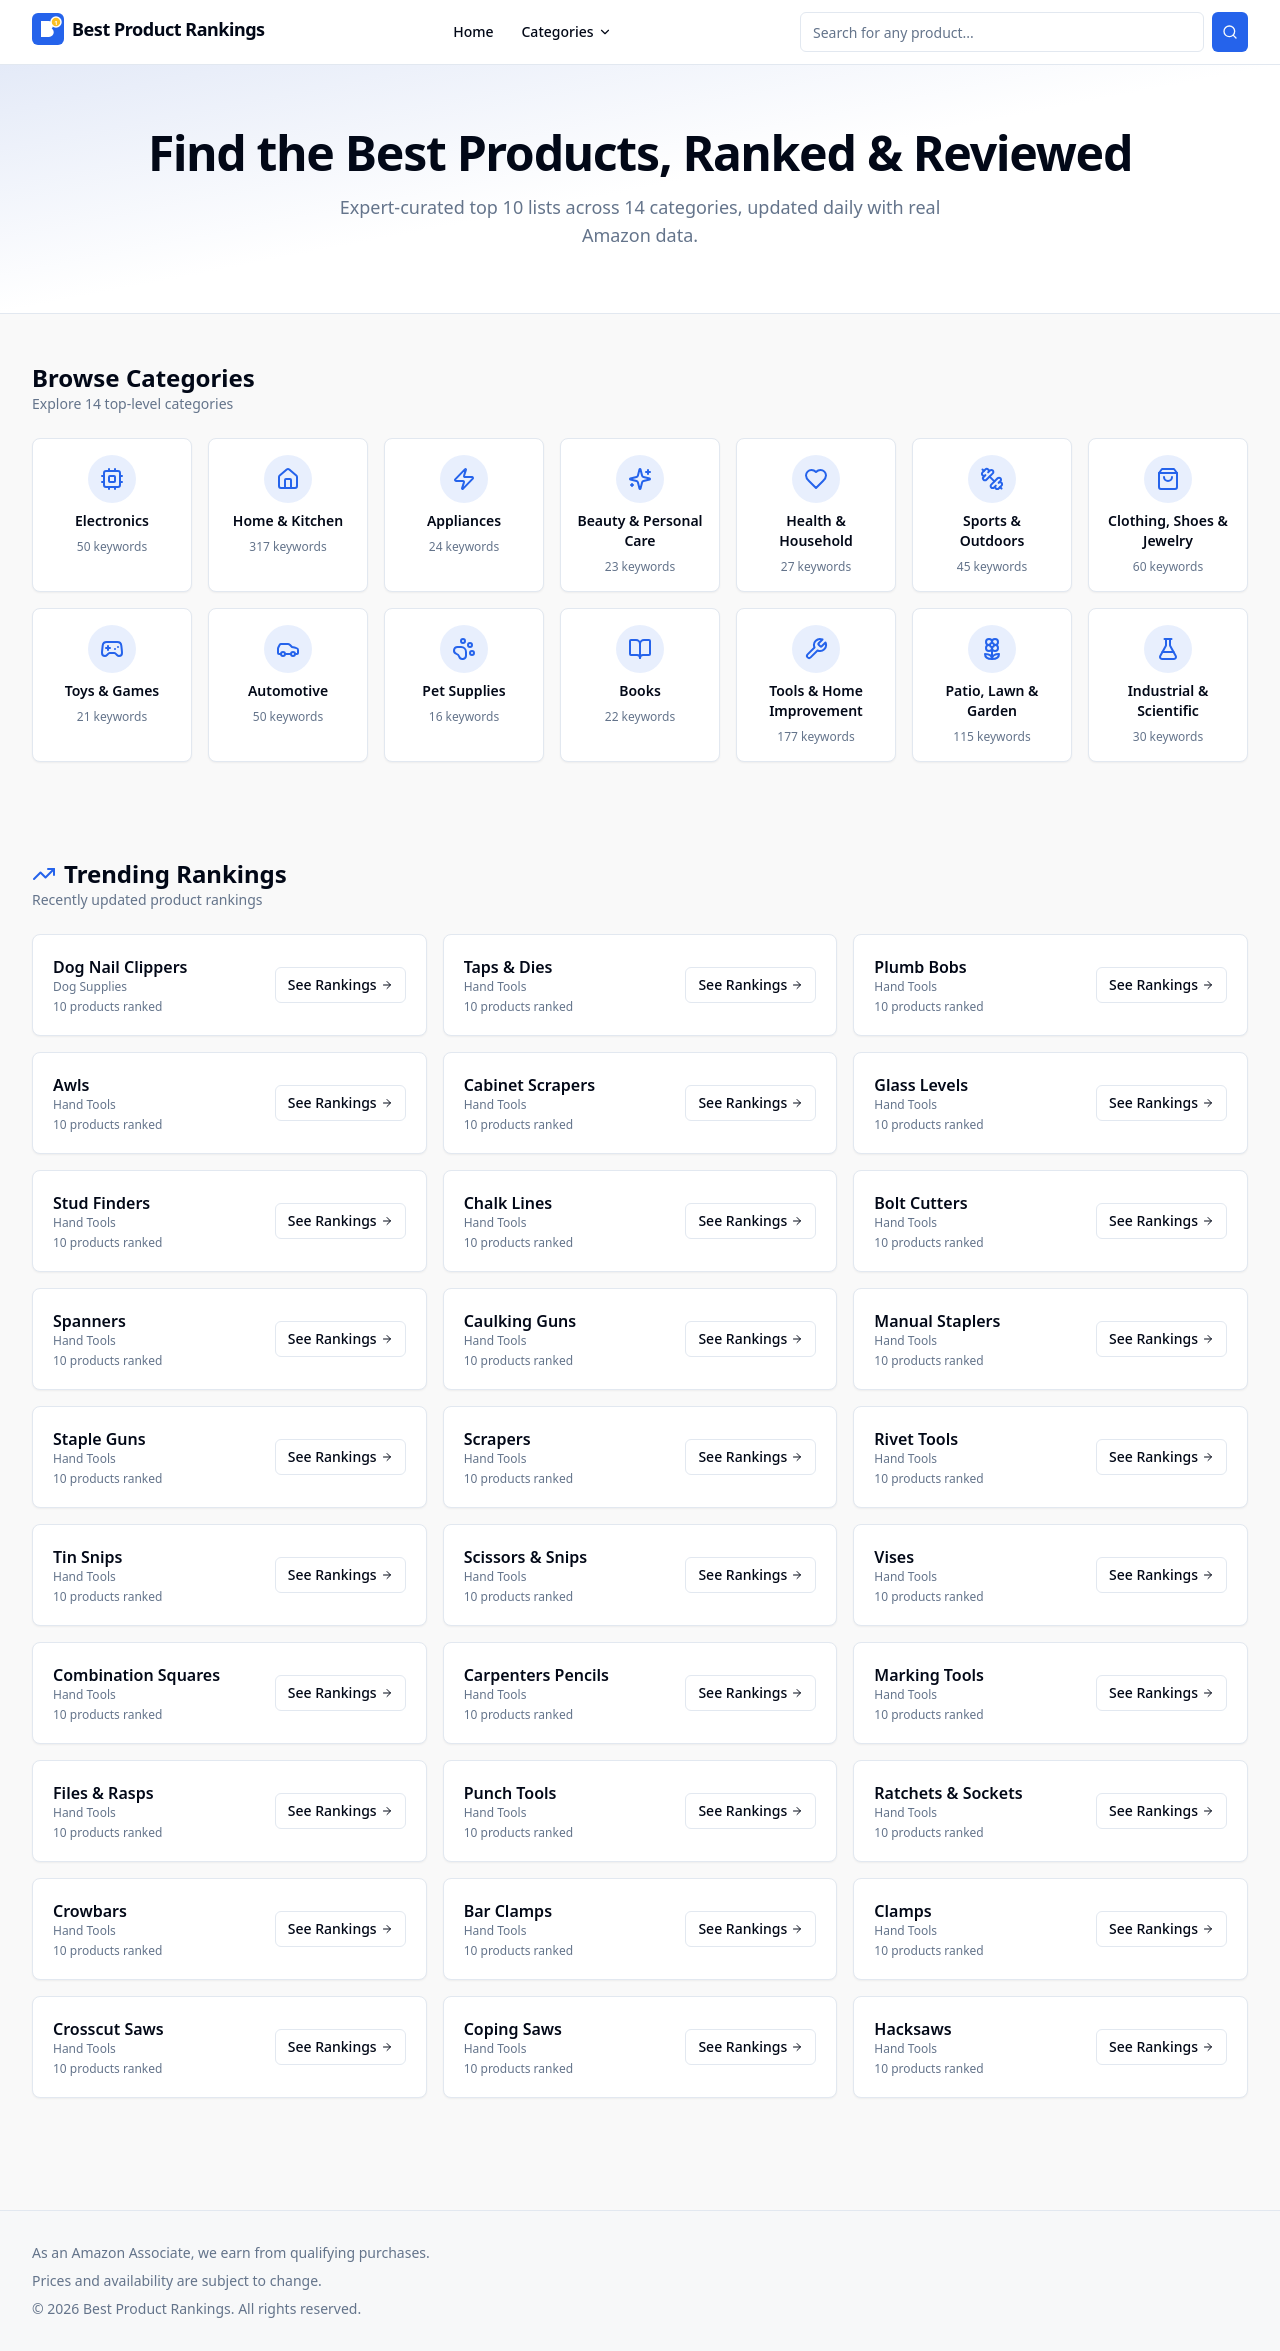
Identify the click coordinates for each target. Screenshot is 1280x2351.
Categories (566, 31)
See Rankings (340, 984)
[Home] (148, 32)
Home (473, 31)
